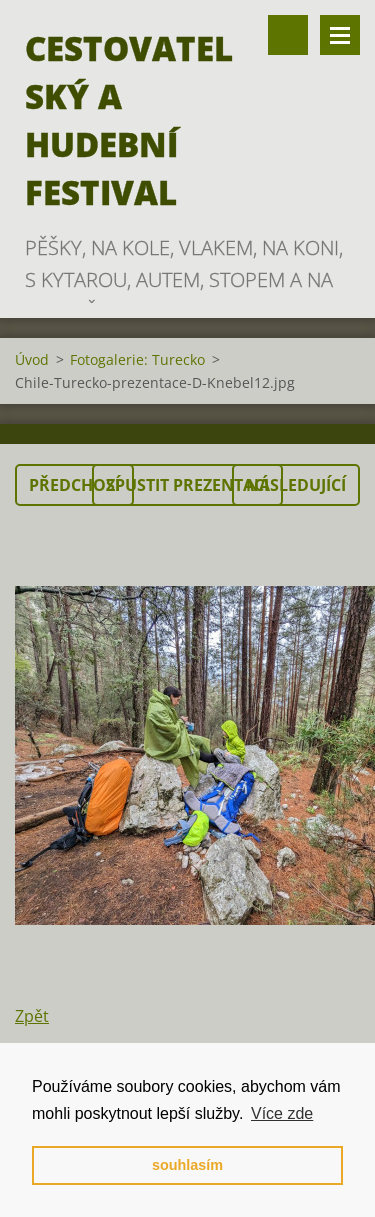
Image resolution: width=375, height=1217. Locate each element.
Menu (340, 35)
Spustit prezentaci (187, 485)
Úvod (32, 359)
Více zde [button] (282, 1113)
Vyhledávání (288, 35)
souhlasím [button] (187, 1165)
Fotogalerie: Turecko (137, 359)
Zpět (32, 1016)
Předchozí (74, 485)
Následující (296, 485)
